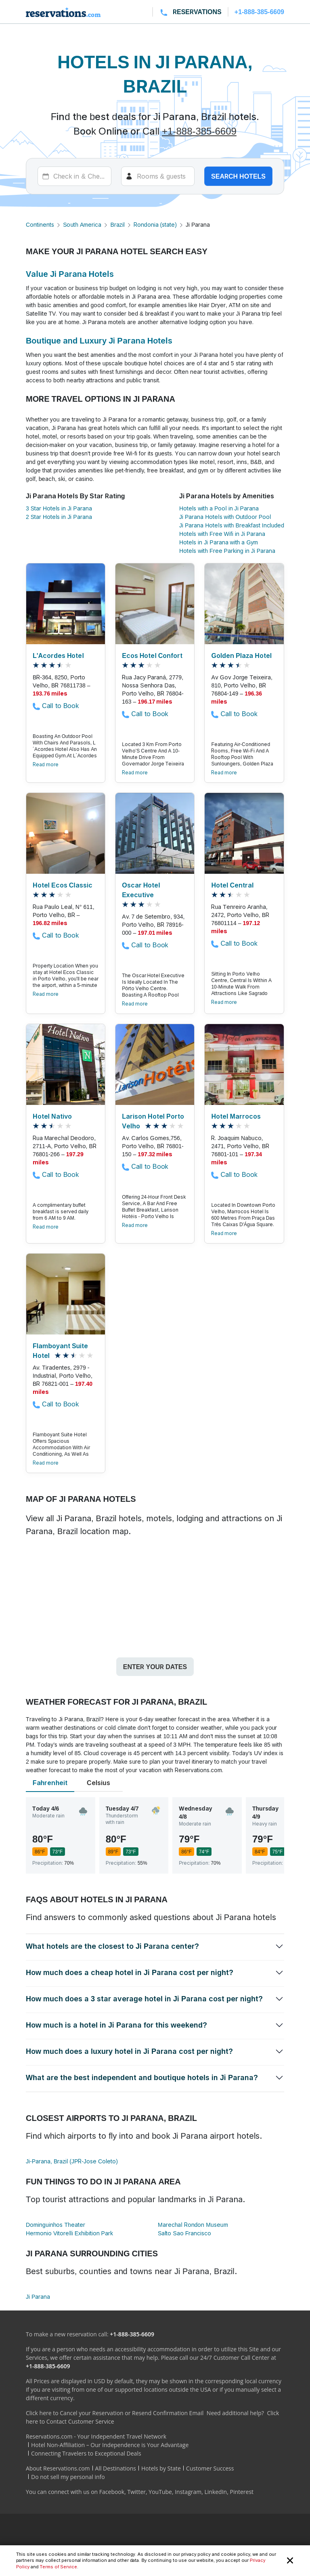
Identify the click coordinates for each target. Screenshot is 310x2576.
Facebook (111, 2492)
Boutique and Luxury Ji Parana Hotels (99, 341)
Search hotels (238, 176)
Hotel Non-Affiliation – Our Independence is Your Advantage (110, 2445)
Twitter (136, 2492)
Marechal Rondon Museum (193, 2224)
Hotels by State (161, 2468)
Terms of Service (58, 2567)
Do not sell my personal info (68, 2477)
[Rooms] (158, 176)
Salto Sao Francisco (184, 2233)
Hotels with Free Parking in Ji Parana (227, 550)
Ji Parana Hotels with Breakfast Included (231, 525)
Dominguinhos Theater (55, 2224)
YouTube (160, 2492)
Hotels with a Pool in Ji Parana (219, 508)
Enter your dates (155, 1667)
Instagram (188, 2492)
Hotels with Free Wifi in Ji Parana (222, 533)
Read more (46, 764)
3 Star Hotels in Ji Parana (59, 508)
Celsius (98, 1783)
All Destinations (115, 2468)
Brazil (117, 224)
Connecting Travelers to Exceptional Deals (86, 2453)
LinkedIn (215, 2492)
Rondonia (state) (155, 224)
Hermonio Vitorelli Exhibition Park (69, 2233)
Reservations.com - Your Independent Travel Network (96, 2436)
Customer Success (210, 2468)
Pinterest (241, 2492)
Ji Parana (38, 2296)
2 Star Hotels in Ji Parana (59, 516)
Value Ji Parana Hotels (70, 274)
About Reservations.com (58, 2468)
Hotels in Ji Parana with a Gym (218, 542)
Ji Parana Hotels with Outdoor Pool (225, 516)
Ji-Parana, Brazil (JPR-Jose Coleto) (72, 2161)
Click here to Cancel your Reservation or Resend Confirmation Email (114, 2413)
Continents (40, 224)
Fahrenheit (50, 1783)
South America (82, 224)
